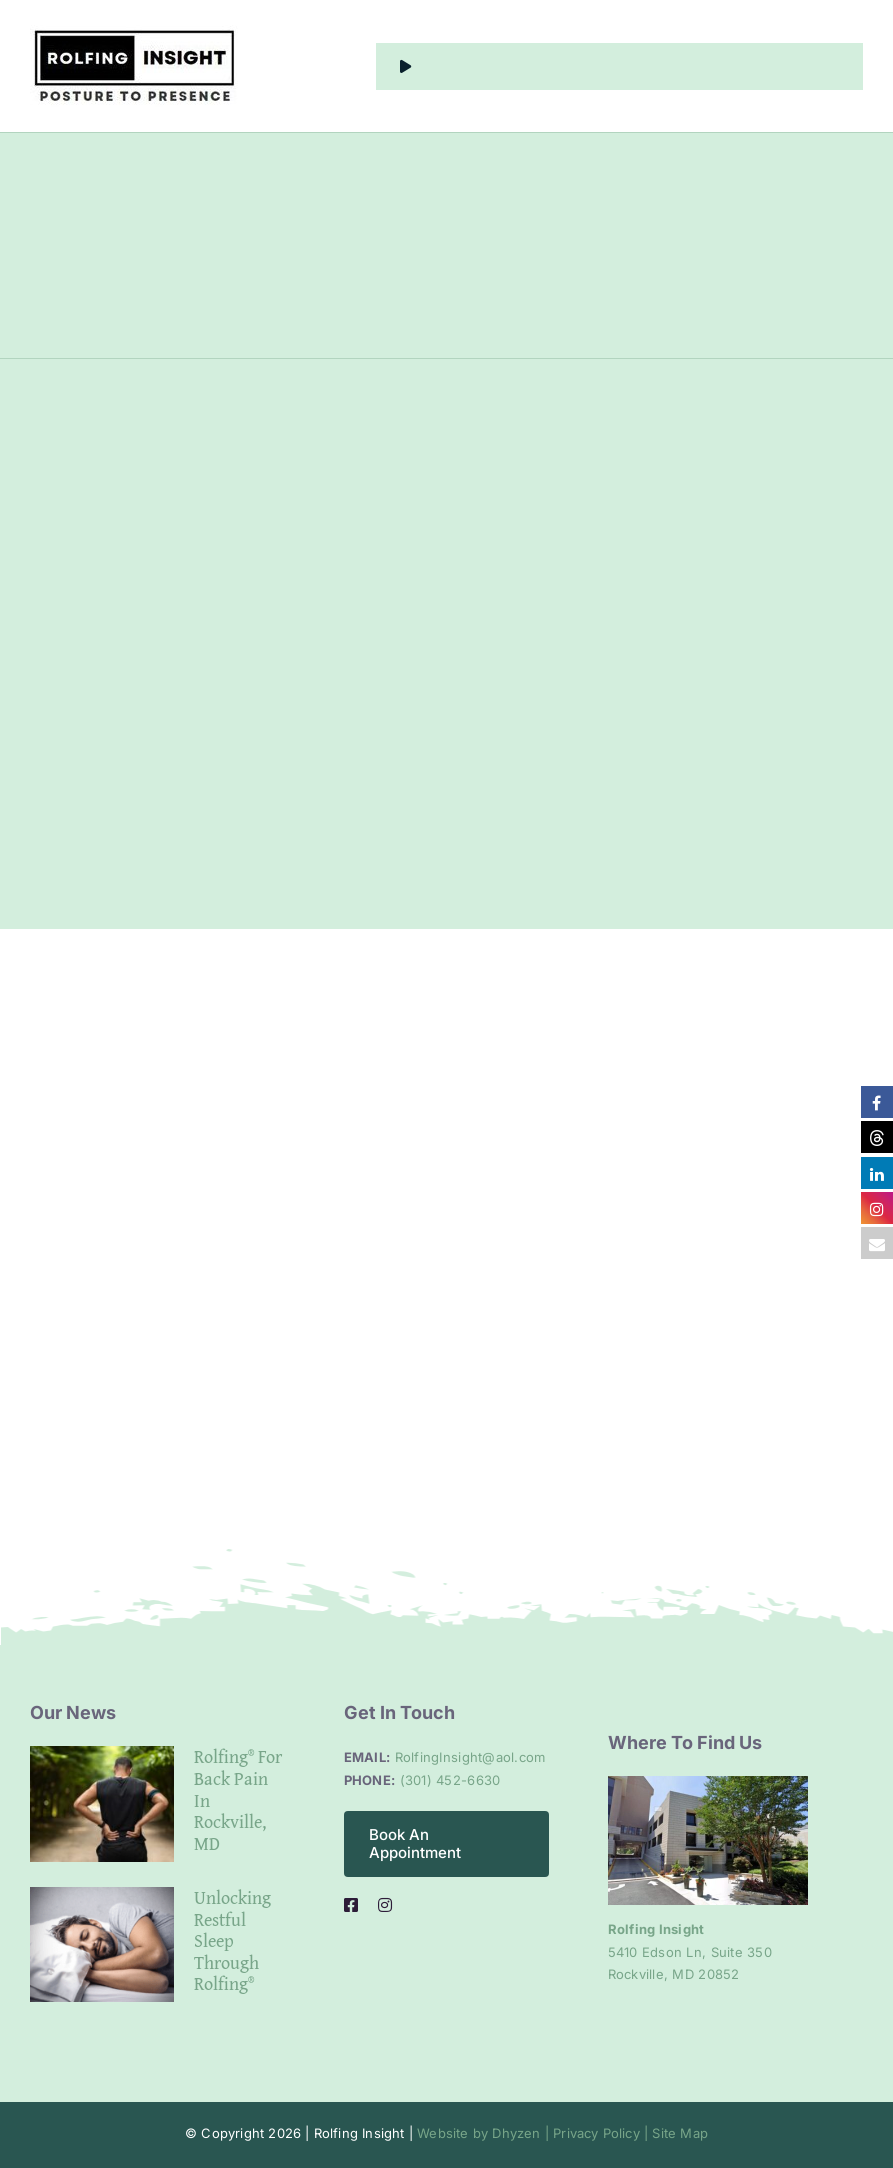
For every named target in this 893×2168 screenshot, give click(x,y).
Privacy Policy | (598, 2133)
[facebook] (351, 1905)
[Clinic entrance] (708, 1784)
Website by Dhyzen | (483, 2133)
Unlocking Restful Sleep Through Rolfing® (232, 1940)
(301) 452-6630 (450, 1780)
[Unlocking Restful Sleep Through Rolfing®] (102, 1945)
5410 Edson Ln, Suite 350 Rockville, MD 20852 (690, 1951)
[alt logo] (134, 33)
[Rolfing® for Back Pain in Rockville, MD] (102, 1804)
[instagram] (385, 1905)
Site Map (678, 2133)
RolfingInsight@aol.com (470, 1757)
